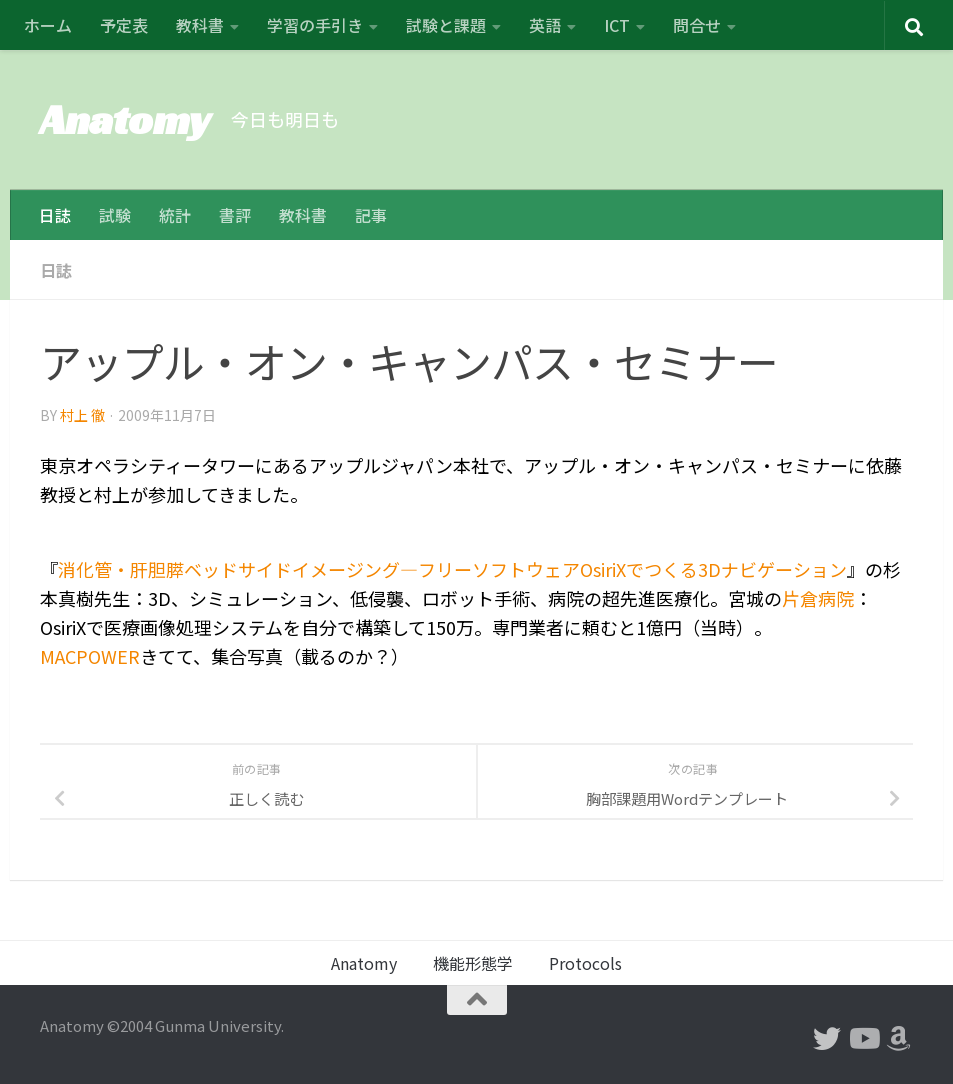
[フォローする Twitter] (827, 1039)
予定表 (124, 25)
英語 (545, 25)
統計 (175, 215)
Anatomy (125, 119)
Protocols (585, 963)
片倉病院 (818, 598)
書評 (235, 215)
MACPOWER (90, 656)
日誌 (55, 215)
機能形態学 (473, 963)
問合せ (697, 25)
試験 (115, 215)
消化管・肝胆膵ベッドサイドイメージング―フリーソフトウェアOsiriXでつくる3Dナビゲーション (452, 569)
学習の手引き (315, 25)
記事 (371, 215)
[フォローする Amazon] (899, 1039)
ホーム (48, 25)
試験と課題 (446, 25)
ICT (617, 25)
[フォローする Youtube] (863, 1039)
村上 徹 (82, 415)
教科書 (200, 25)
